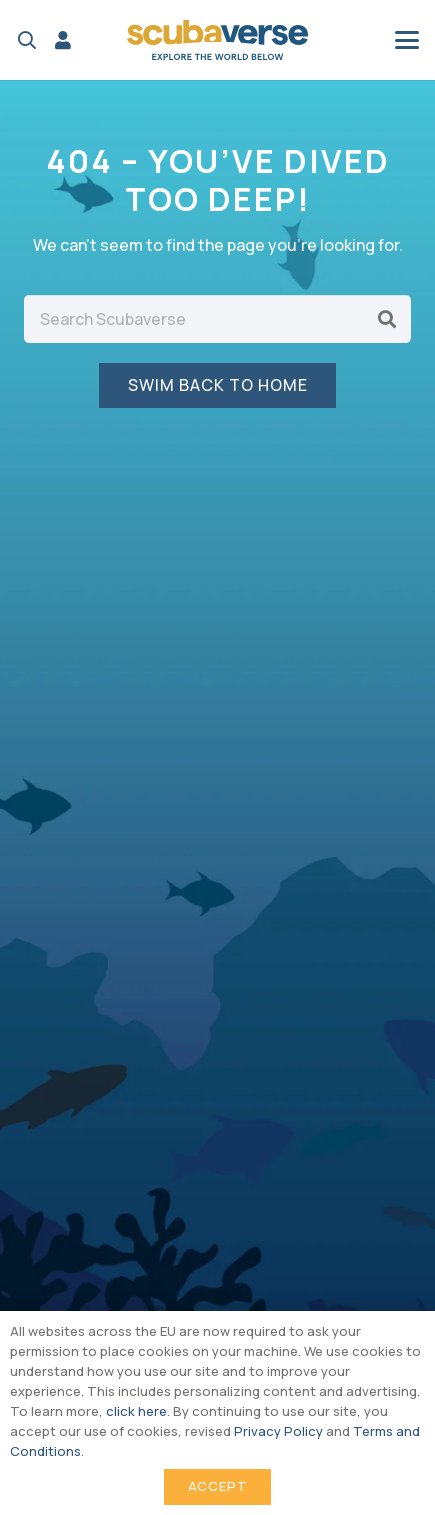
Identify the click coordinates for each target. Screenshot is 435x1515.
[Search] (387, 319)
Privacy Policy (278, 1431)
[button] (27, 40)
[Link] (63, 40)
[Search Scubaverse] (217, 319)
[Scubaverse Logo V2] (218, 40)
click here (136, 1411)
